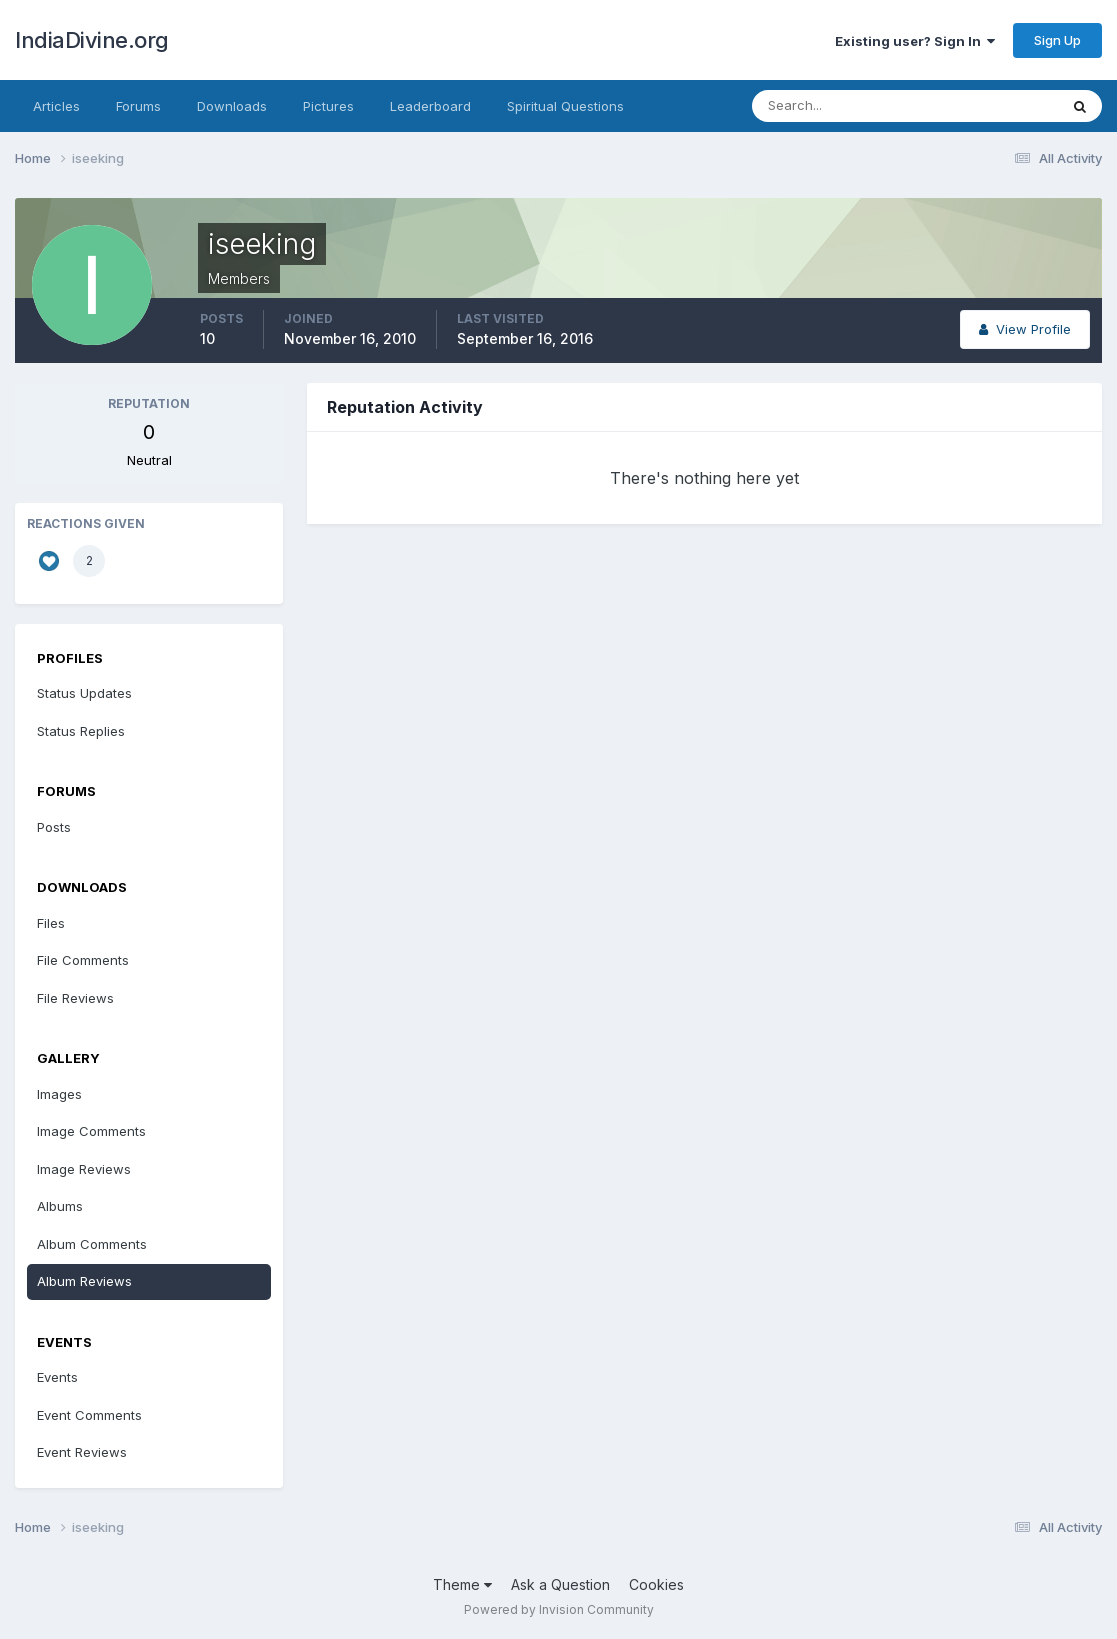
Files (51, 923)
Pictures (328, 106)
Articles (56, 106)
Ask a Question (560, 1584)
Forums (138, 106)
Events (57, 1377)
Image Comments (91, 1131)
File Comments (83, 960)
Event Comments (89, 1415)
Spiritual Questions (565, 106)
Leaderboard (430, 106)
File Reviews (75, 998)
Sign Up (1057, 40)
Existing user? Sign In (915, 41)
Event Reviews (82, 1452)
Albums (60, 1206)
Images (59, 1094)
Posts (54, 827)
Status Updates (84, 693)
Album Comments (92, 1244)
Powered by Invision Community (559, 1609)
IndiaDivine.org (92, 40)
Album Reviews (84, 1281)
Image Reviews (84, 1169)
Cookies (656, 1584)
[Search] (840, 106)
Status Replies (81, 731)
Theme (462, 1584)
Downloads (232, 106)
